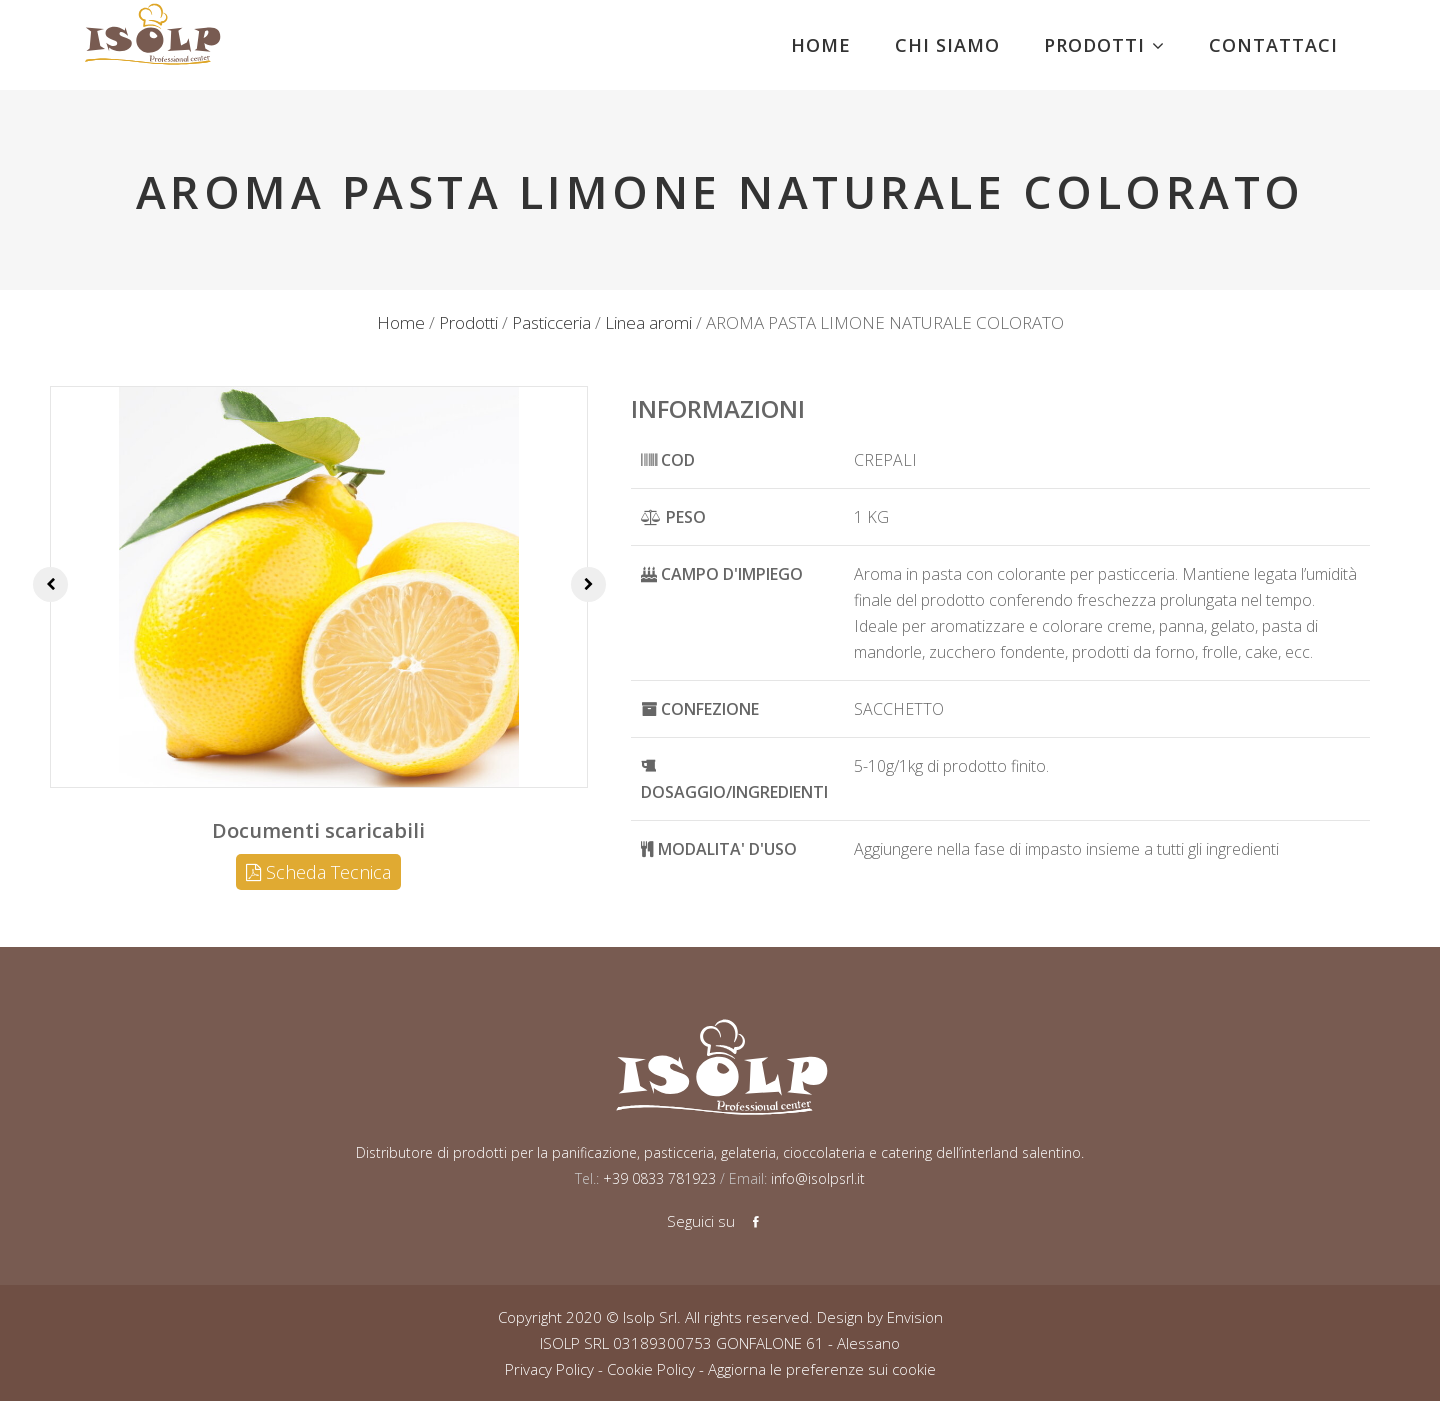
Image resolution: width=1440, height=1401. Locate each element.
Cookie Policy (651, 1369)
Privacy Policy (549, 1369)
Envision (915, 1317)
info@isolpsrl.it (818, 1178)
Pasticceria (551, 322)
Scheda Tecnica (318, 872)
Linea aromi (648, 322)
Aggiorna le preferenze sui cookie (822, 1369)
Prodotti (468, 322)
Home (401, 322)
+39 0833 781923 (657, 1178)
